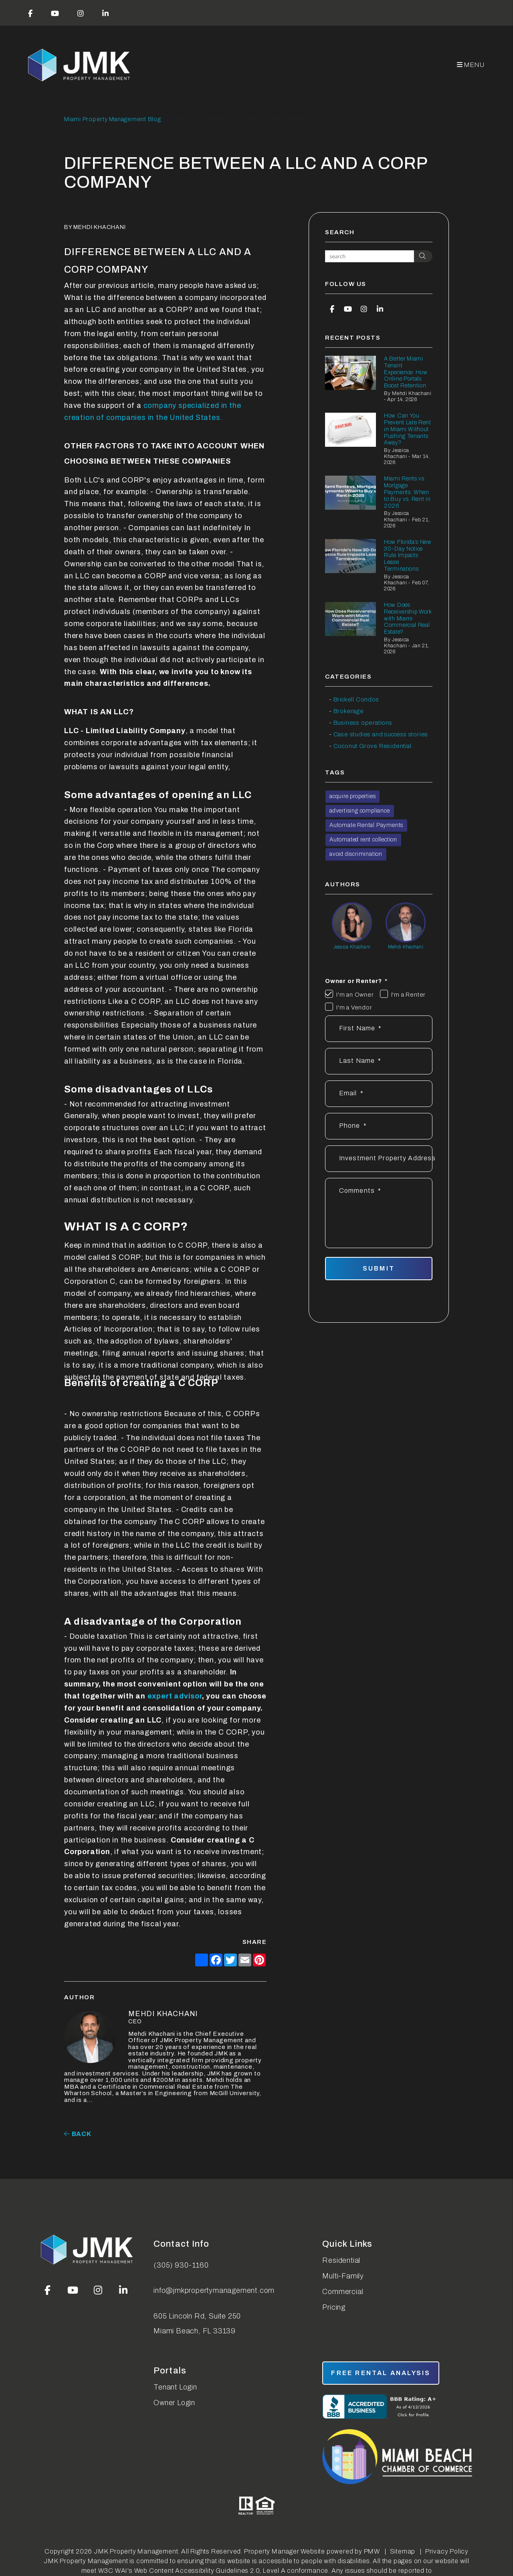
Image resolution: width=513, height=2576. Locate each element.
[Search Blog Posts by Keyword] (369, 256)
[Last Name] (378, 1061)
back (77, 2133)
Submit (379, 1268)
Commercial (342, 2292)
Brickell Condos (356, 699)
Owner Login (174, 2403)
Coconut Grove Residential (372, 746)
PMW (372, 2551)
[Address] (378, 1158)
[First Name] (378, 1028)
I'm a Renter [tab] (408, 994)
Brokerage (348, 711)
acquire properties (352, 796)
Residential (341, 2260)
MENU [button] (471, 64)
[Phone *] (378, 1126)
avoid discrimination (355, 854)
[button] (30, 13)
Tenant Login (175, 2387)
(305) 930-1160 (180, 2265)
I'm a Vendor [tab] (354, 1007)
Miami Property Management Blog (112, 119)
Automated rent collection (363, 840)
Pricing (333, 2307)
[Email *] (378, 1093)
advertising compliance (359, 811)
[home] (79, 65)
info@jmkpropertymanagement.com (214, 2290)
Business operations (362, 722)
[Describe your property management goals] (378, 1213)
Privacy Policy (447, 2551)
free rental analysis (380, 2372)
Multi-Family (343, 2276)
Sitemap (403, 2551)
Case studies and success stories (380, 734)
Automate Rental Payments (366, 825)
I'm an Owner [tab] (355, 994)
